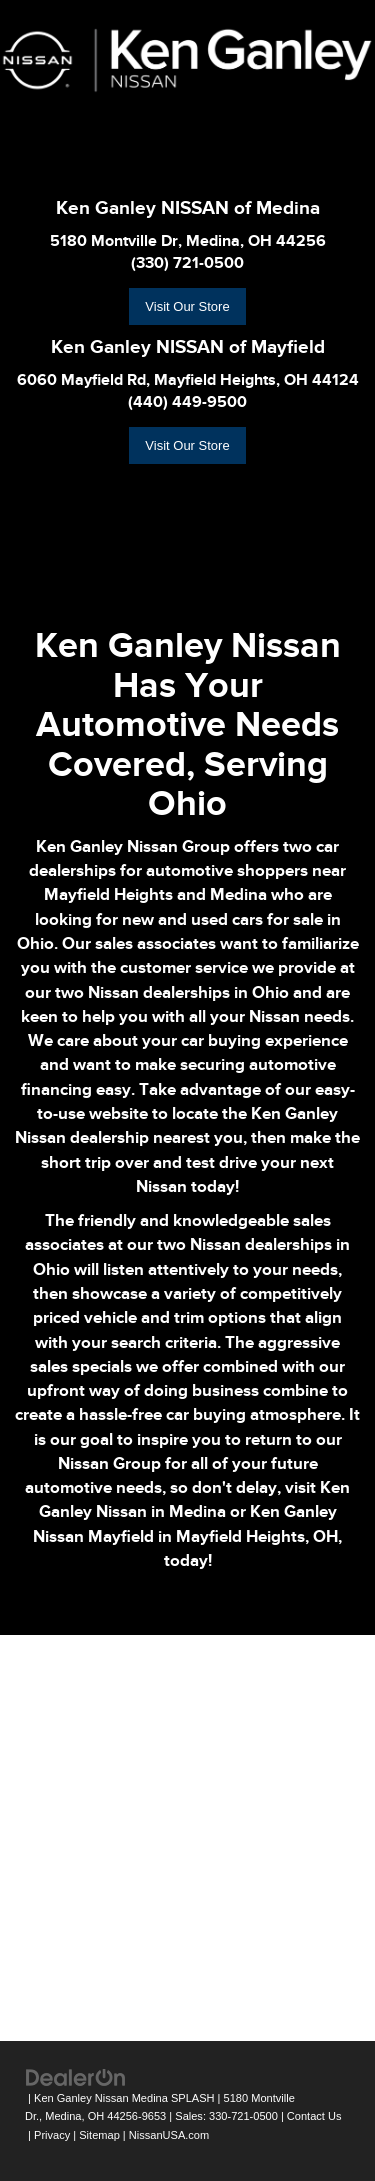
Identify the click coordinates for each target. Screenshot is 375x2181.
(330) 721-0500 (187, 263)
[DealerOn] (76, 2076)
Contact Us (314, 2116)
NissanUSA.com (169, 2135)
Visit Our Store (187, 306)
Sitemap (99, 2135)
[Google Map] (187, 1835)
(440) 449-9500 (187, 402)
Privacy (52, 2135)
